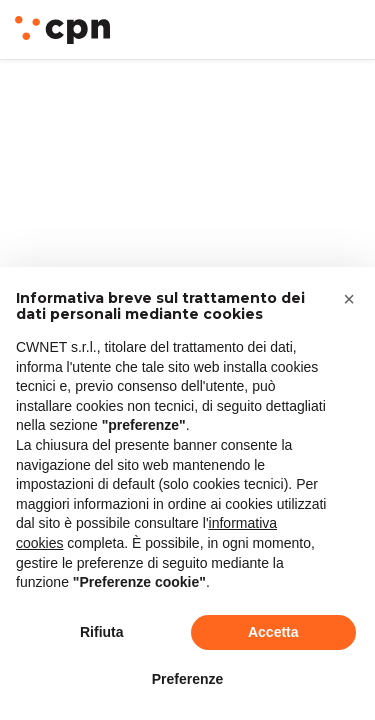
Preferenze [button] (188, 679)
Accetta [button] (273, 632)
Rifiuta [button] (102, 632)
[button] (349, 299)
